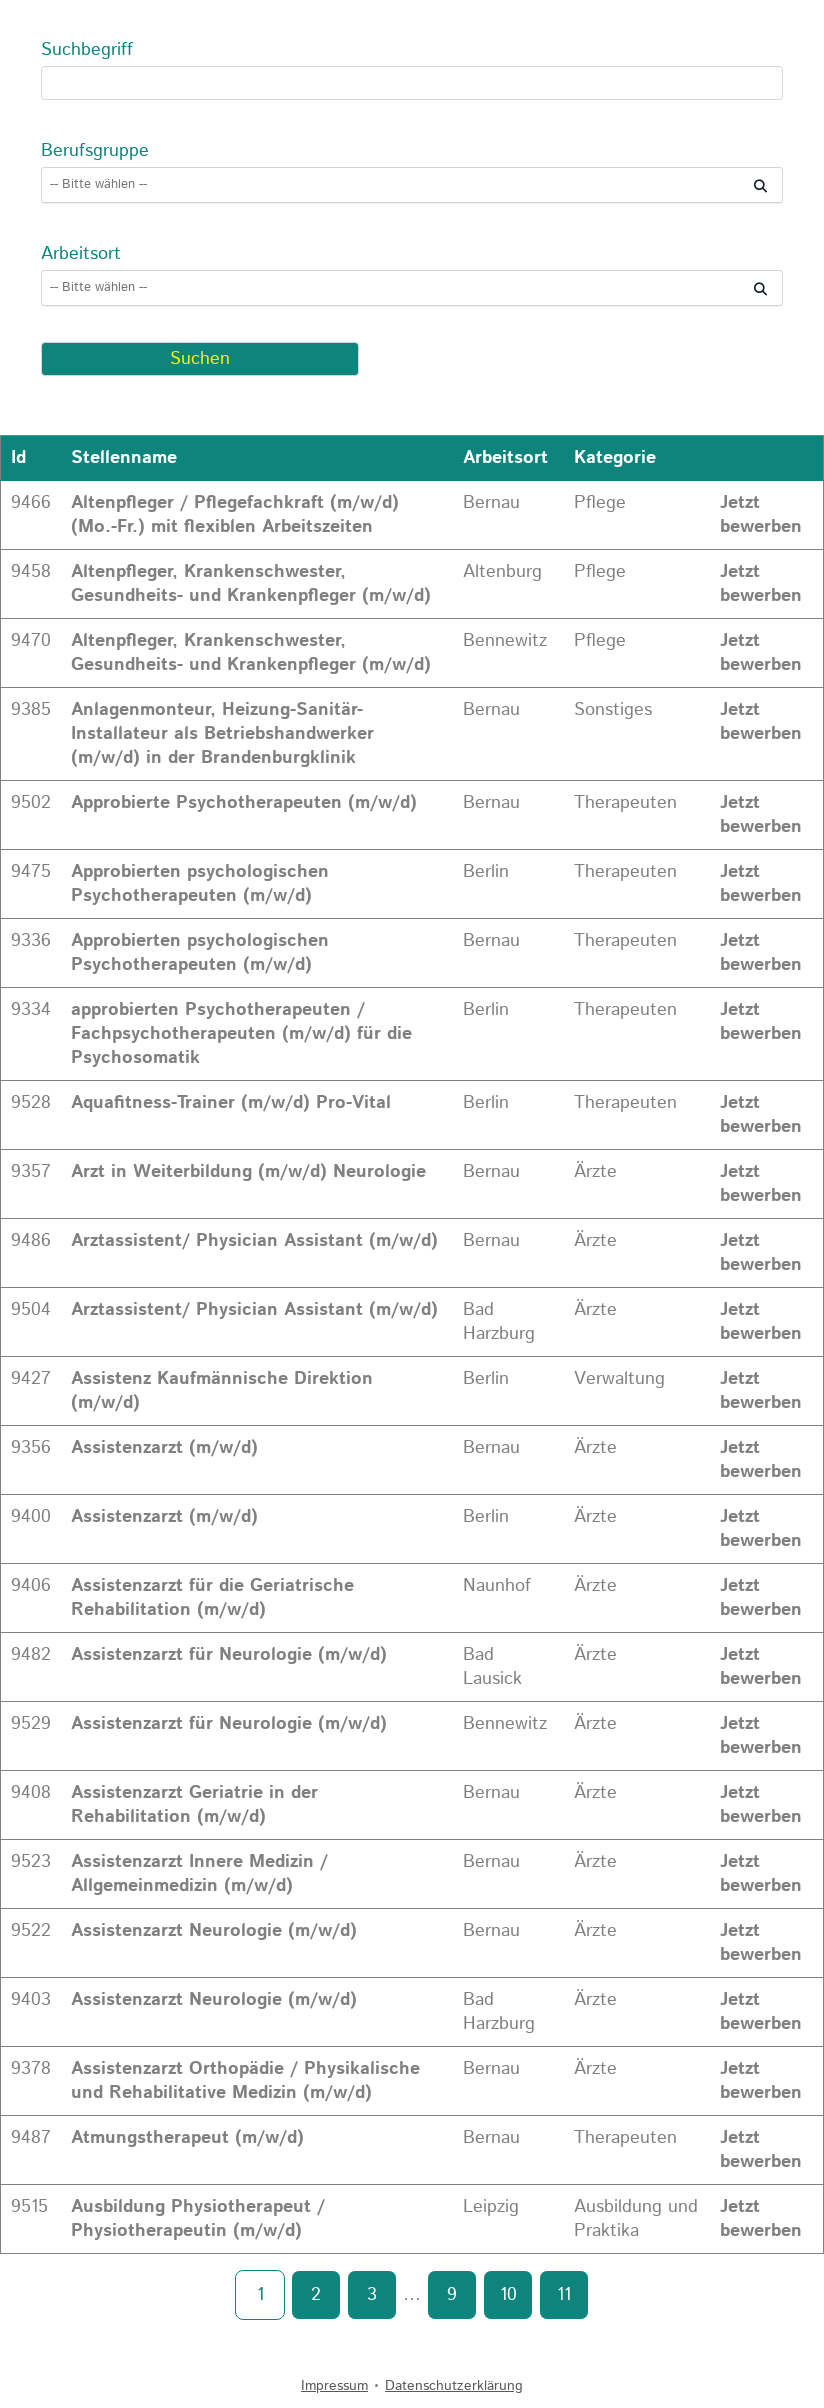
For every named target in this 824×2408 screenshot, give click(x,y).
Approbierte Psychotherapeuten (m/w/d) (244, 803)
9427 (31, 1379)
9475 (31, 872)
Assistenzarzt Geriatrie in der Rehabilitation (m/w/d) (194, 1805)
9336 (31, 941)
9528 (31, 1103)
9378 (31, 2069)
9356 (31, 1448)
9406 (31, 1586)
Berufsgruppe (95, 151)
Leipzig (491, 2207)
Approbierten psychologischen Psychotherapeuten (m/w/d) (200, 884)
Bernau (491, 503)
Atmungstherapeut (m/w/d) (187, 2138)
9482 (31, 1655)
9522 (31, 1931)
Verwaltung (619, 1379)
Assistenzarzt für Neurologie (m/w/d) (229, 1655)
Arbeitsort (81, 254)
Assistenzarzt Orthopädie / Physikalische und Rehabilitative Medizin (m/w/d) (245, 2081)
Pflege (600, 503)
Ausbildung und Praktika (636, 2219)
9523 (31, 1862)
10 (508, 2295)
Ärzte (595, 1172)
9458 (31, 572)
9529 (31, 1724)
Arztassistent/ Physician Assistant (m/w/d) (254, 1241)
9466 (31, 503)
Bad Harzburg (499, 1322)
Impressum (334, 2386)
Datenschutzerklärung (454, 2386)
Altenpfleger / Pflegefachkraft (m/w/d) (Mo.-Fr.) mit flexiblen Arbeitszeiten (235, 515)
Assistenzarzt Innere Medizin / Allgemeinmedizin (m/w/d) (199, 1874)
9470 (31, 641)
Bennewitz (505, 641)
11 (564, 2295)
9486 (31, 1241)
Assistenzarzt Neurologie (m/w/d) (214, 1931)
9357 (31, 1172)
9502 (31, 803)
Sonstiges (613, 710)
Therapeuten (625, 803)
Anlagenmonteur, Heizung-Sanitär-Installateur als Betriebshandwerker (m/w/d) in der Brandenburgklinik (222, 734)
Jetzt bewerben (761, 515)
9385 (31, 710)
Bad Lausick (492, 1667)
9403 (31, 2000)
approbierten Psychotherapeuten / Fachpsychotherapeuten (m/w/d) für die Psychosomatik (241, 1034)
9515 (29, 2207)
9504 (31, 1310)
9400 (31, 1517)
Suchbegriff (87, 50)
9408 (31, 1793)
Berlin (486, 872)
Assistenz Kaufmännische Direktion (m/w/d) (222, 1391)
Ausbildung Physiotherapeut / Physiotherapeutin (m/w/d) (198, 2219)
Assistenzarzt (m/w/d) (164, 1448)
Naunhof (497, 1586)
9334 (31, 1010)
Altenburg (502, 572)
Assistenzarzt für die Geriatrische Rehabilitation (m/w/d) (212, 1598)
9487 (31, 2138)
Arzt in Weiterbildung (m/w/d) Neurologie (248, 1172)
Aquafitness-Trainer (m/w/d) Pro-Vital (231, 1103)
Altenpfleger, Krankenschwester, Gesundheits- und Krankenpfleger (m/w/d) (251, 584)
